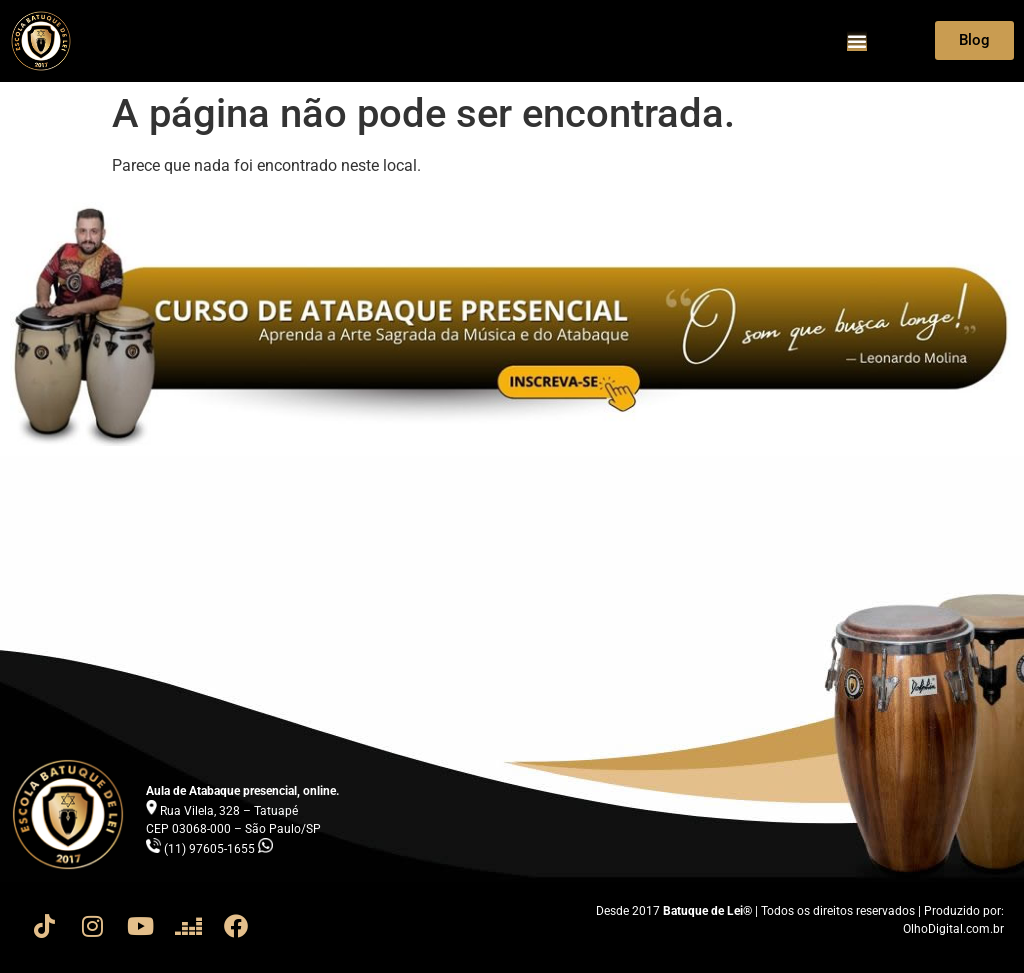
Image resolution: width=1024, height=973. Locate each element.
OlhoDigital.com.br (953, 929)
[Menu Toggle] (857, 41)
